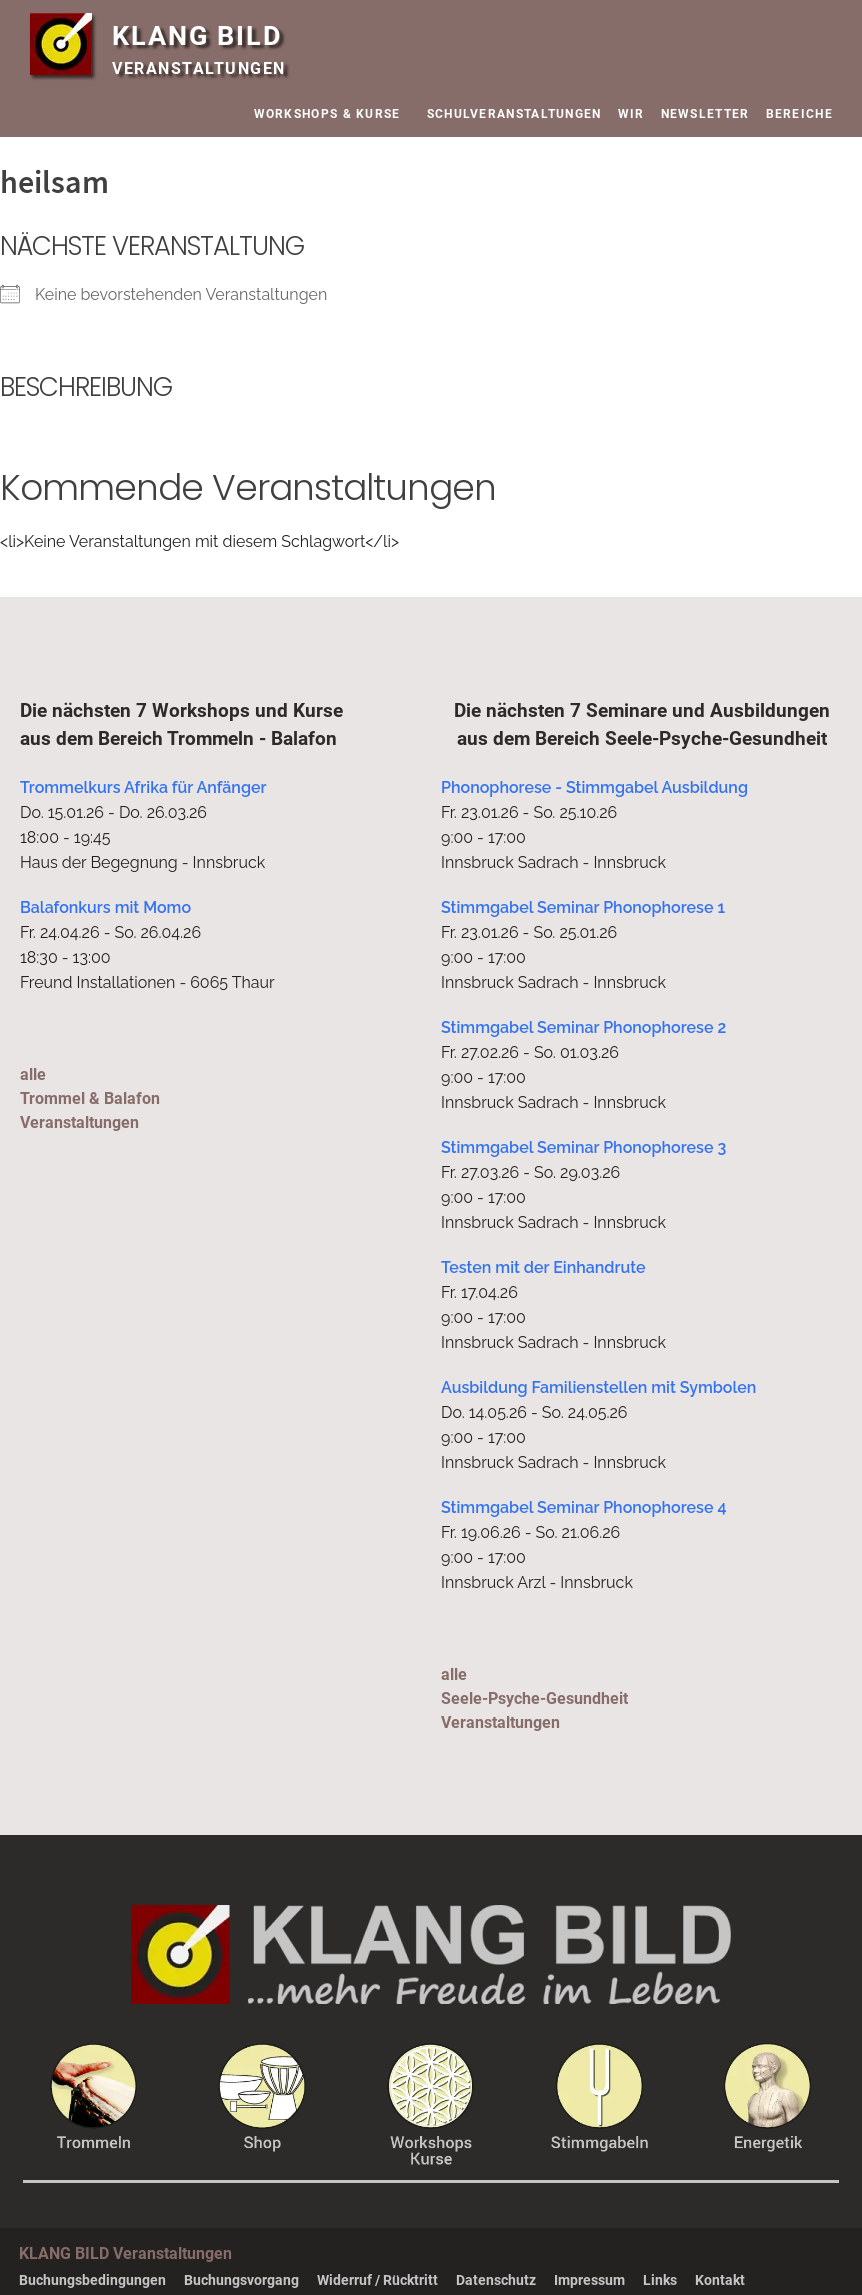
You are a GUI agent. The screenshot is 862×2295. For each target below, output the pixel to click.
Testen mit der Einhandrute (543, 1267)
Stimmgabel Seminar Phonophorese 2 (583, 1027)
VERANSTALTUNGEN (199, 68)
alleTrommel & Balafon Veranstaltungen (90, 1098)
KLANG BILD (197, 36)
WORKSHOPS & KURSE (332, 114)
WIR (631, 114)
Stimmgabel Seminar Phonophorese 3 (583, 1147)
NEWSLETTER (705, 114)
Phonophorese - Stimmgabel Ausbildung (594, 787)
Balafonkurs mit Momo (105, 907)
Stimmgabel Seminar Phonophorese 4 (583, 1507)
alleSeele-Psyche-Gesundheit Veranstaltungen (534, 1698)
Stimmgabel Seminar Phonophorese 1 (583, 907)
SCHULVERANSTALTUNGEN (514, 114)
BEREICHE (804, 114)
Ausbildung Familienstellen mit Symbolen (598, 1387)
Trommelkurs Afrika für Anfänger (143, 787)
